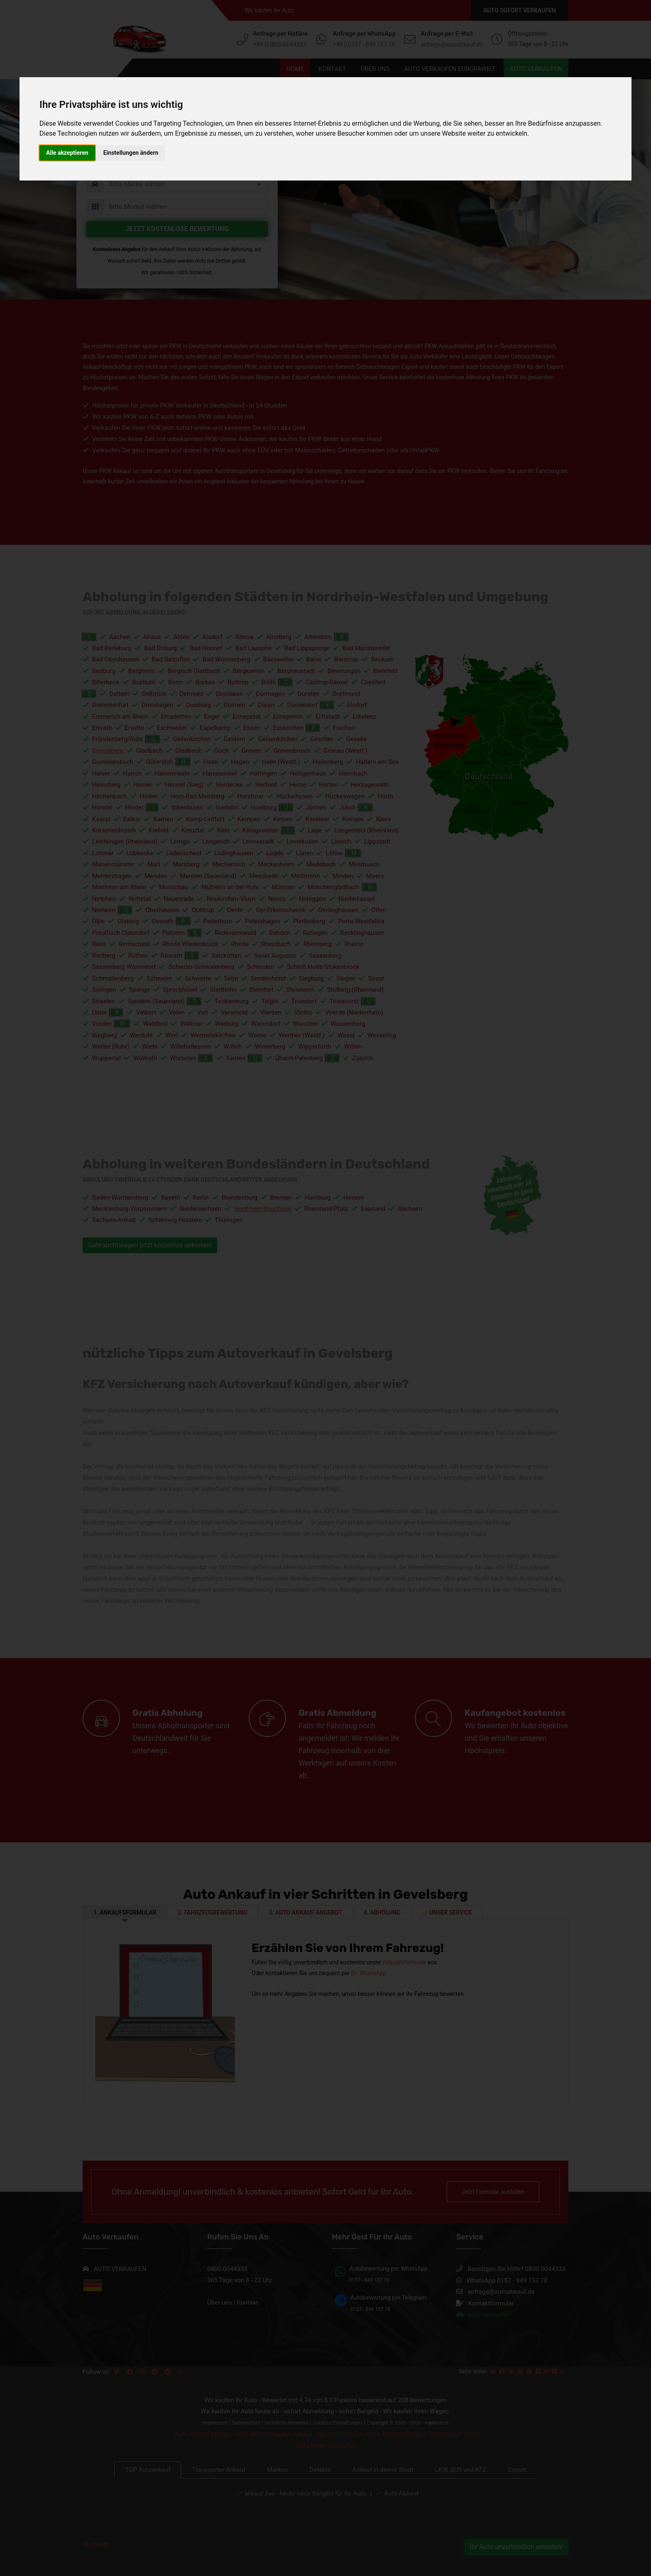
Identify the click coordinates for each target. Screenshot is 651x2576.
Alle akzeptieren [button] (67, 152)
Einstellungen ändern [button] (131, 152)
